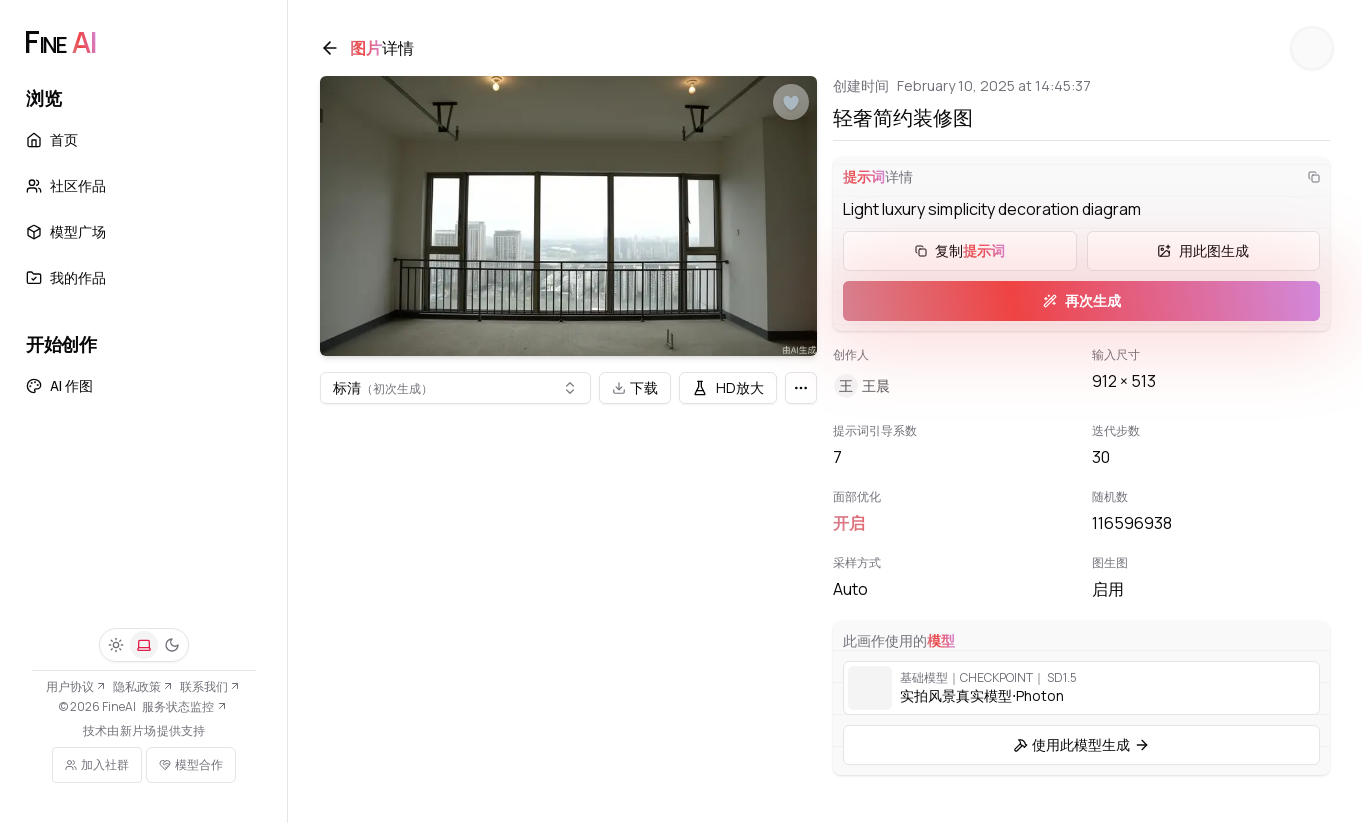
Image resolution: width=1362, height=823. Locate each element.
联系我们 (210, 686)
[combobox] (455, 388)
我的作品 (66, 277)
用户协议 (76, 686)
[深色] (172, 645)
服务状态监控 (184, 706)
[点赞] (791, 103)
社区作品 (66, 185)
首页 (52, 139)
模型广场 (66, 231)
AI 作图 (59, 385)
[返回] (330, 48)
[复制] (1314, 177)
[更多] (801, 388)
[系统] (144, 645)
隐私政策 (143, 686)
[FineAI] (60, 42)
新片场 (138, 731)
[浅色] (116, 645)
